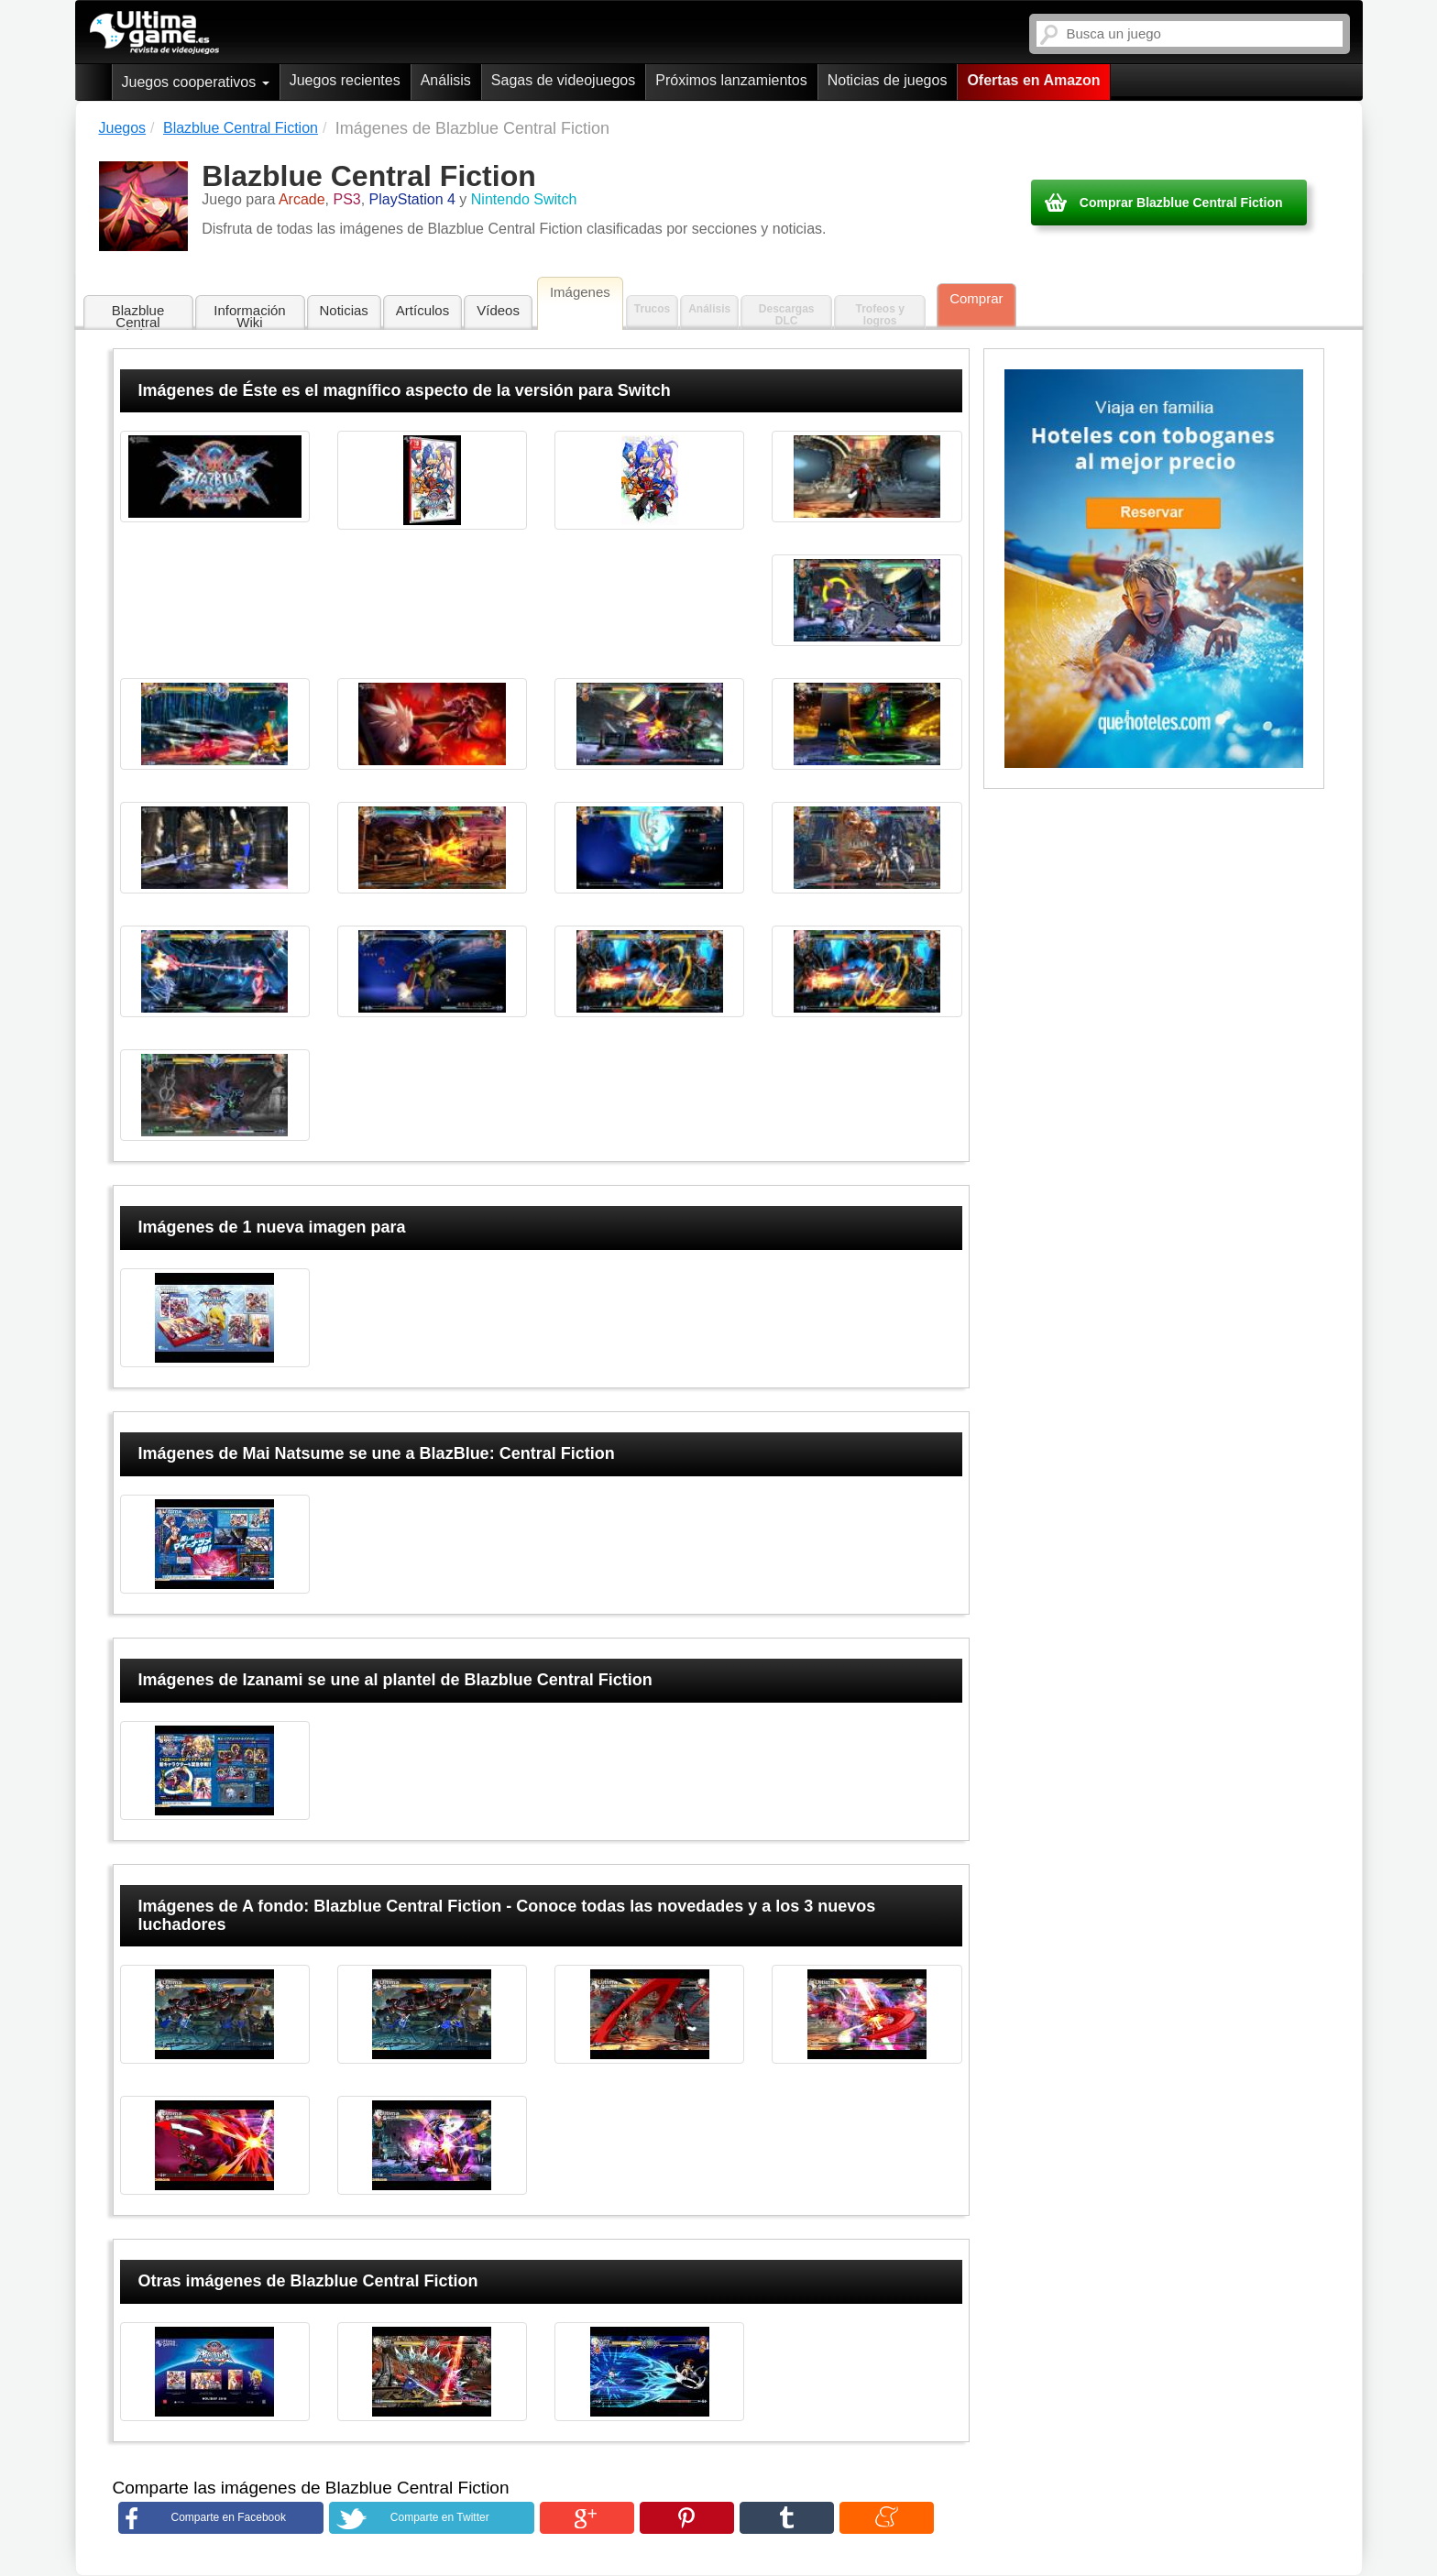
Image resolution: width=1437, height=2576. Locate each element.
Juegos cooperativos (195, 82)
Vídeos (498, 310)
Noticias (344, 310)
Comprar (976, 298)
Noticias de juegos (888, 80)
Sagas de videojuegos (563, 80)
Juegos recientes (345, 80)
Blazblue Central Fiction (138, 316)
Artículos (422, 310)
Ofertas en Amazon (1033, 80)
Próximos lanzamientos (730, 80)
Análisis (446, 80)
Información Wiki (249, 316)
